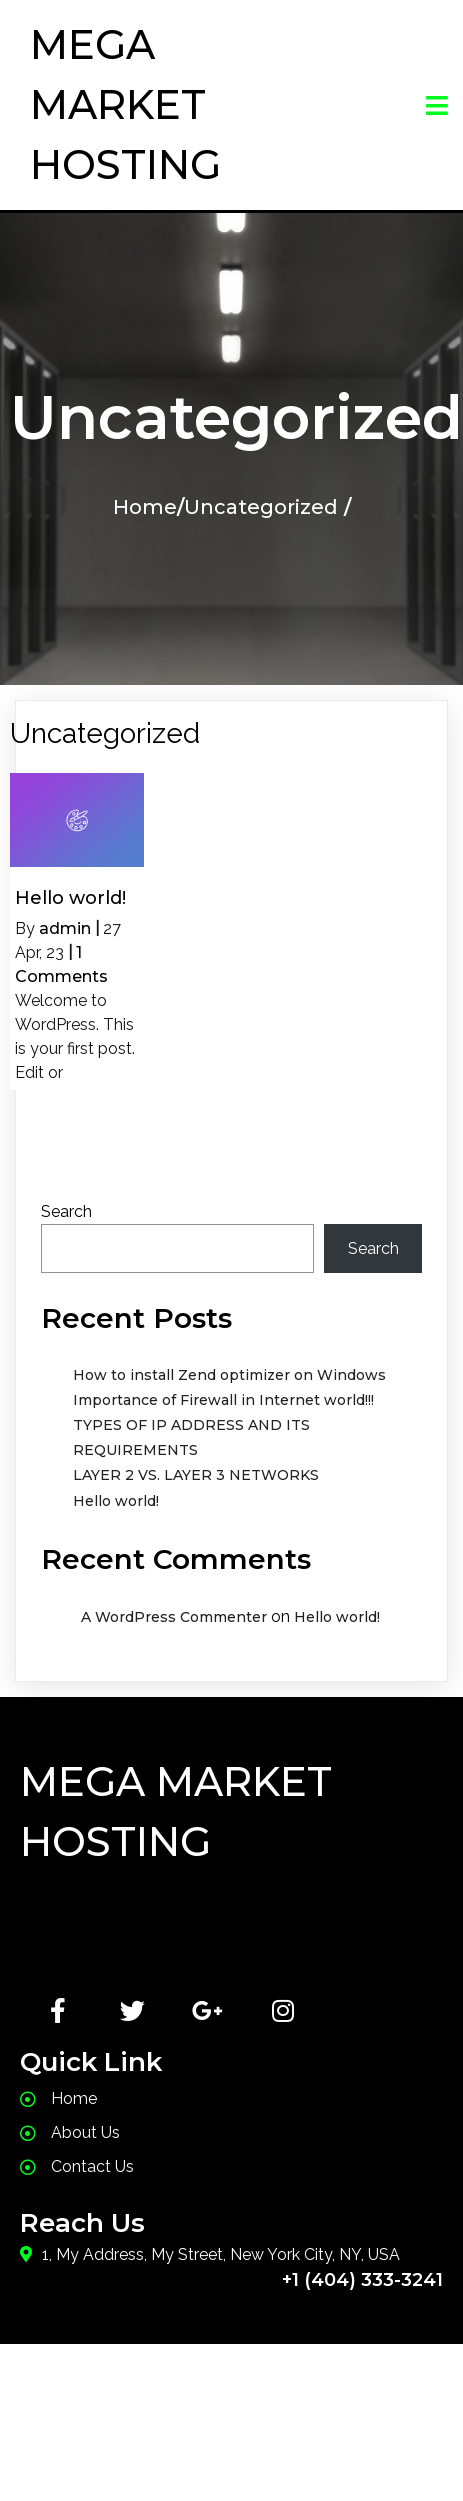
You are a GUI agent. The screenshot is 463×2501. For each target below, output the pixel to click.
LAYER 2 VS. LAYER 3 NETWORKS (196, 1475)
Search (66, 1211)
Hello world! (116, 1501)
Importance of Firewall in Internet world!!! (223, 1400)
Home (145, 507)
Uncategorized (261, 507)
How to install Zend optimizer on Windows (229, 1375)
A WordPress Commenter (174, 1617)
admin (65, 928)
